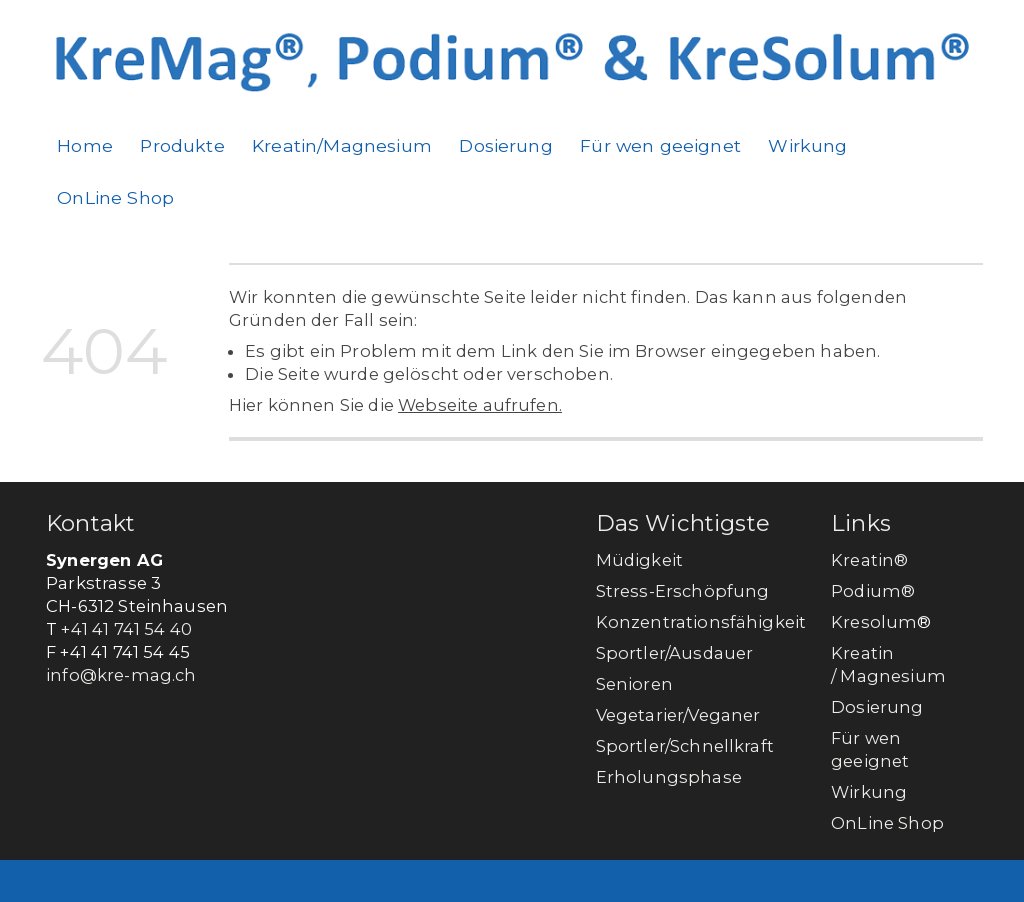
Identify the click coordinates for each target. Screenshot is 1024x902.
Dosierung (505, 145)
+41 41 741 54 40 (126, 629)
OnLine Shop (115, 197)
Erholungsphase (669, 777)
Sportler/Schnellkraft (685, 746)
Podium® (875, 591)
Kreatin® (869, 560)
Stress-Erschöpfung (683, 591)
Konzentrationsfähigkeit (701, 622)
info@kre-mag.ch (121, 675)
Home (85, 145)
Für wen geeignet (660, 145)
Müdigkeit (639, 560)
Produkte (182, 145)
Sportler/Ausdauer (675, 653)
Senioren (634, 684)
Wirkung (807, 145)
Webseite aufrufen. (480, 405)
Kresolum (874, 622)
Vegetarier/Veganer (678, 715)
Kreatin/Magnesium (342, 145)
